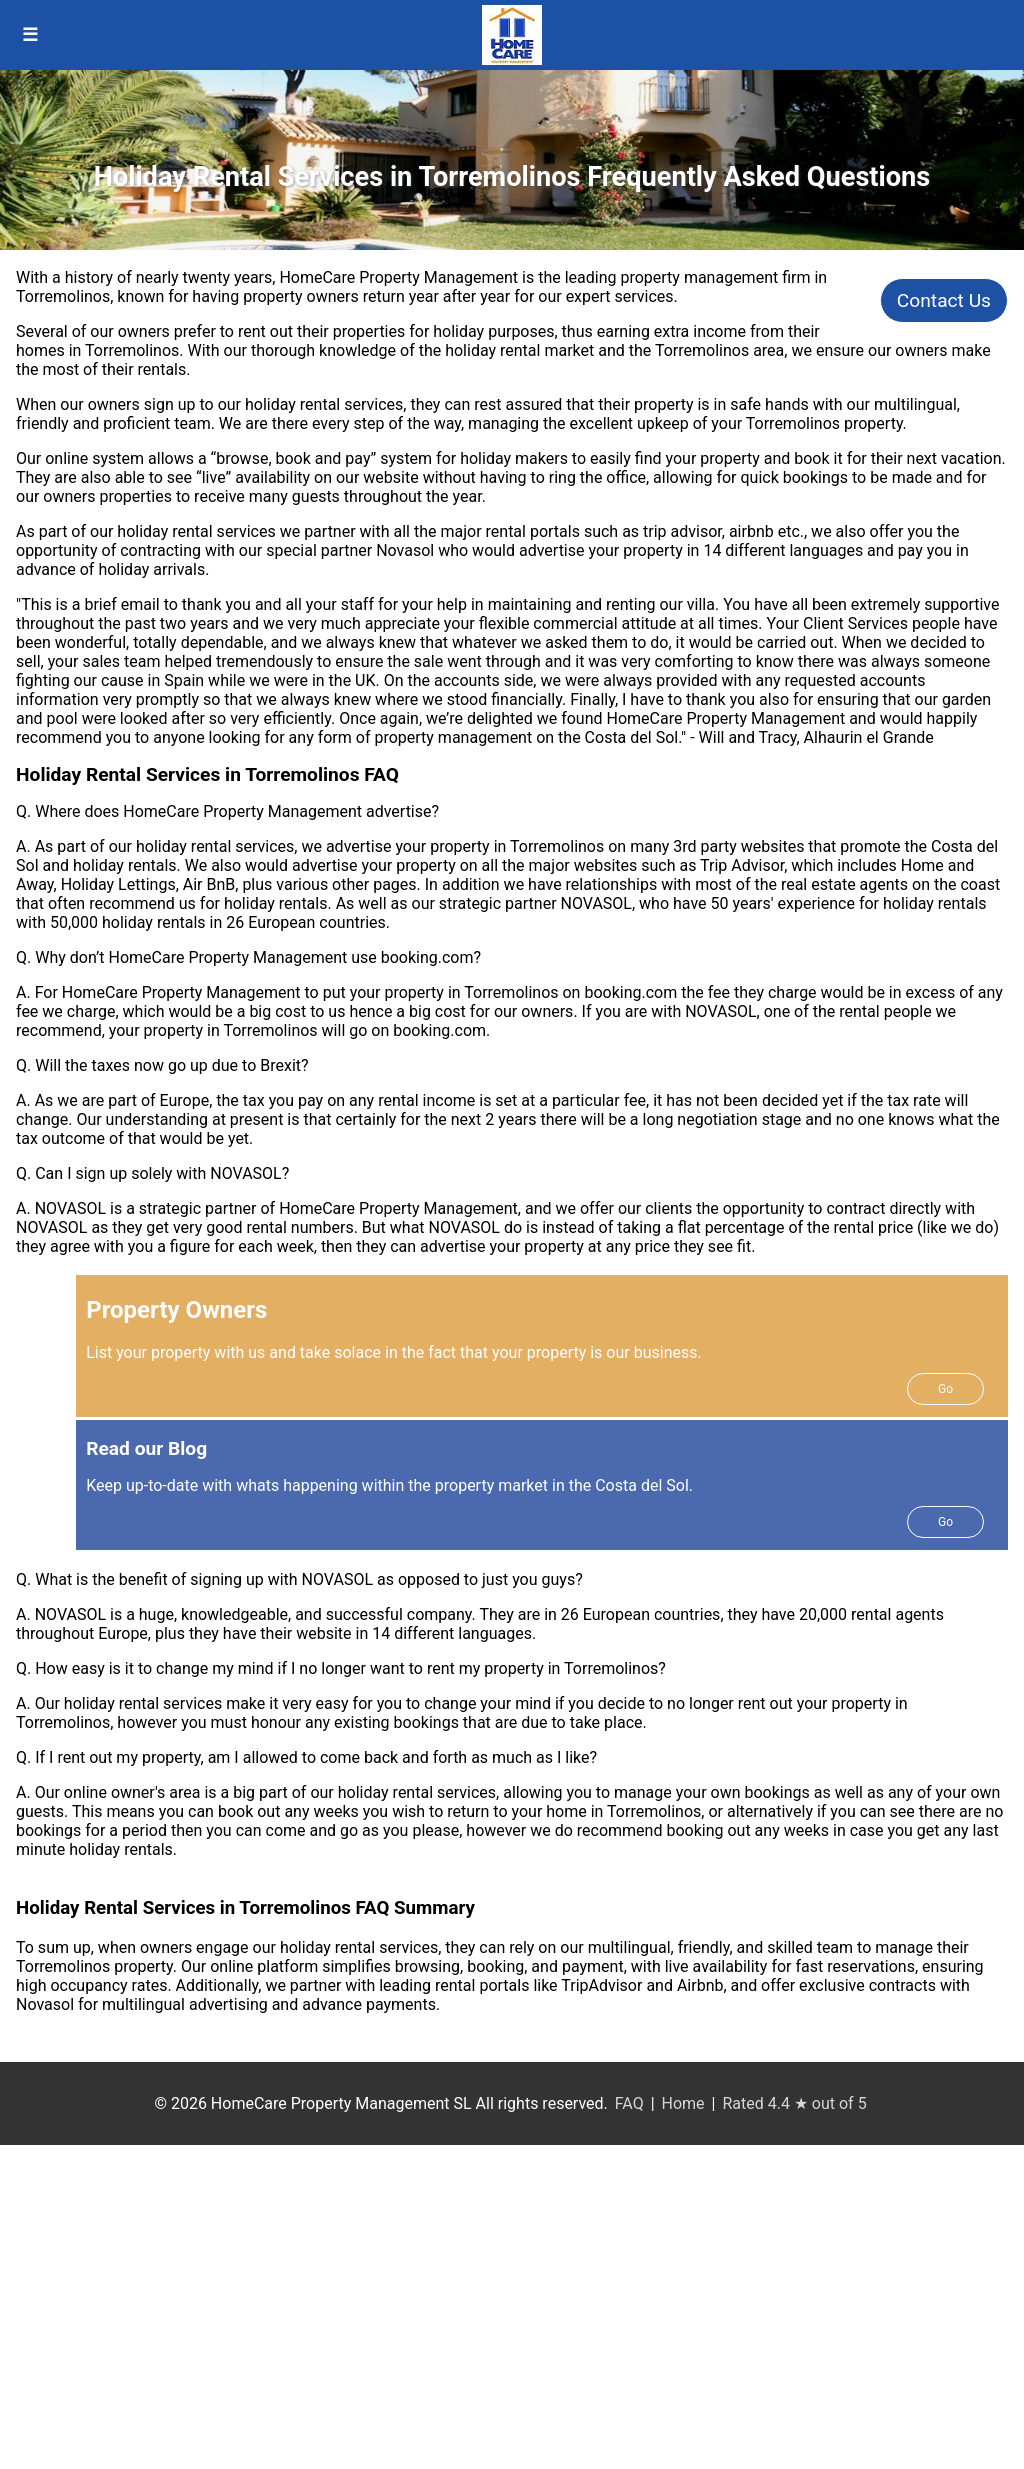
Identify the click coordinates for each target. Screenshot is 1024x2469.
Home (683, 2103)
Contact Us (944, 300)
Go (945, 1389)
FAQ (629, 2103)
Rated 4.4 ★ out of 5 (794, 2103)
